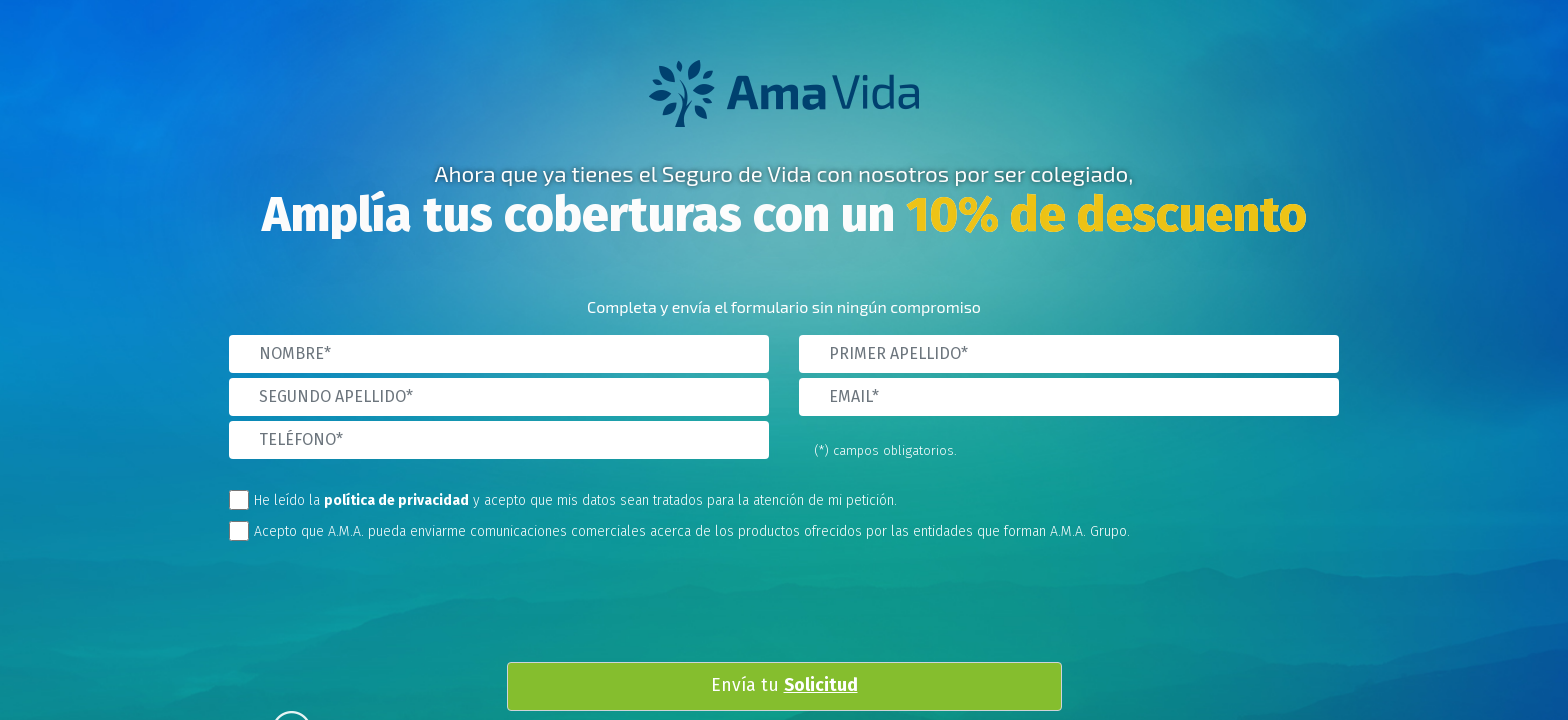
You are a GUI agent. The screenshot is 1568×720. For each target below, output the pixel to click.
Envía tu (784, 686)
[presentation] (800, 607)
